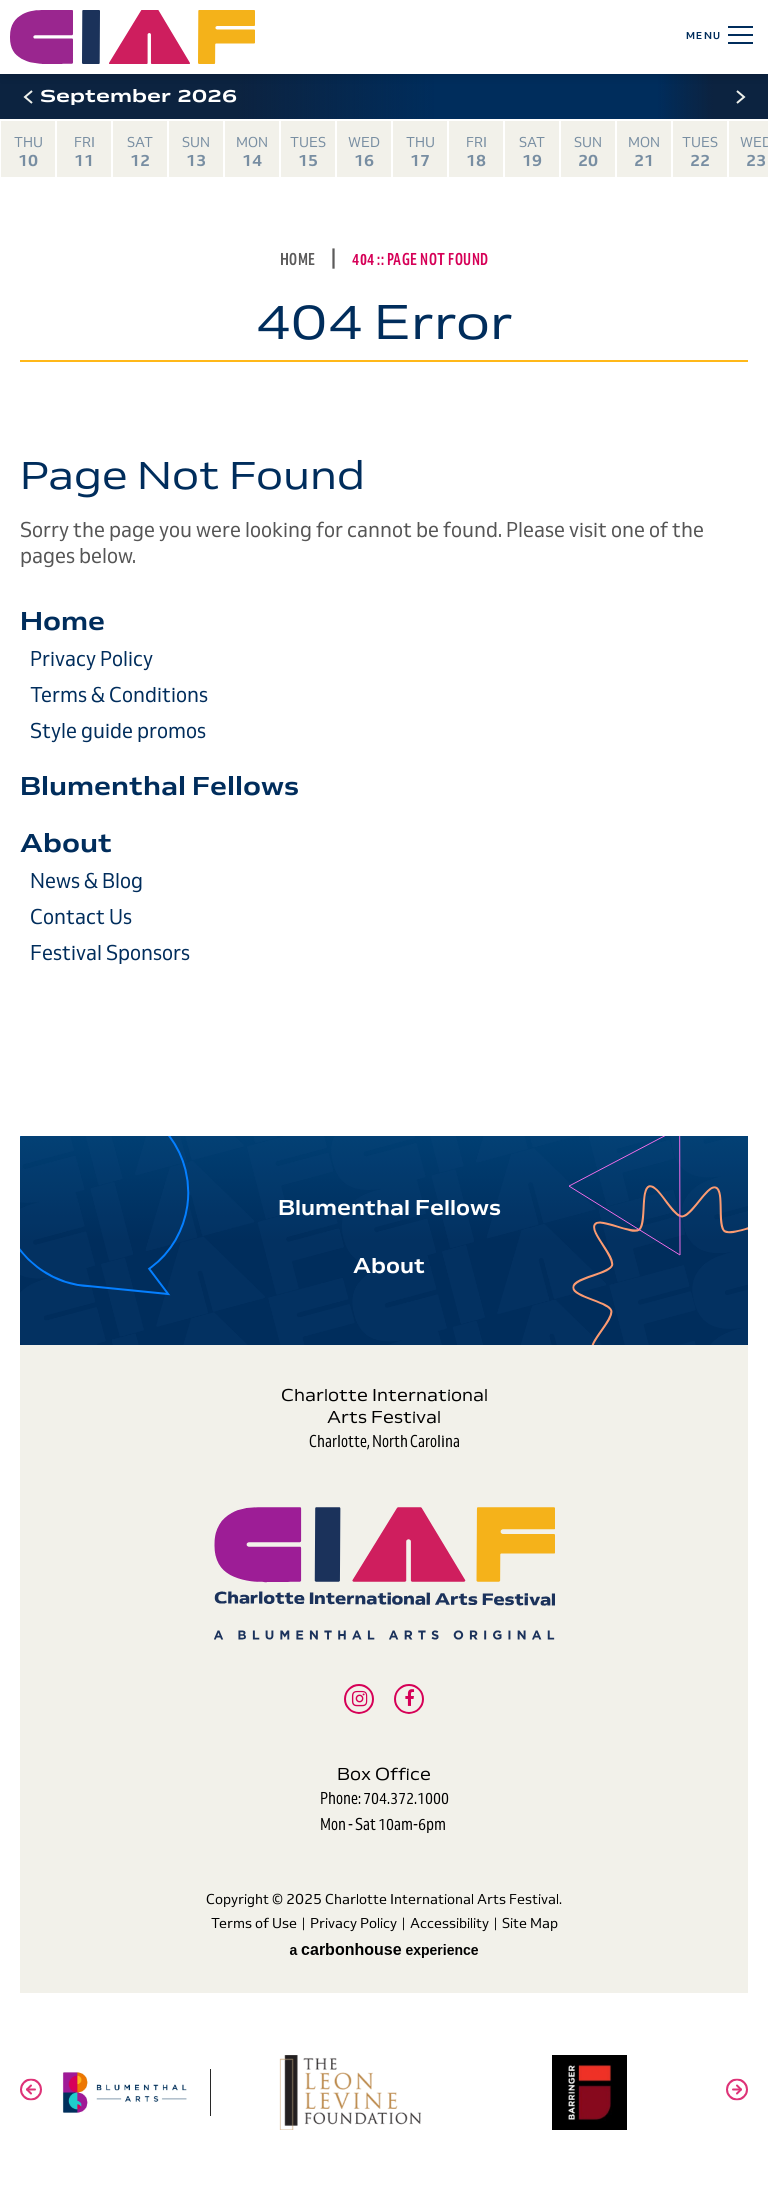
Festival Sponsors (110, 953)
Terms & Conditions (119, 695)
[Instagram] (359, 1699)
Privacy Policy (91, 659)
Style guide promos (118, 731)
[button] (27, 96)
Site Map (530, 1923)
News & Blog (86, 881)
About (66, 843)
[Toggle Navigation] (737, 35)
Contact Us (81, 917)
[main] (384, 595)
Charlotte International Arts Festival (218, 37)
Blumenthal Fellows (159, 786)
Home (298, 259)
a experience (383, 1949)
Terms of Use (254, 1923)
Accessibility (449, 1923)
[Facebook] (409, 1699)
